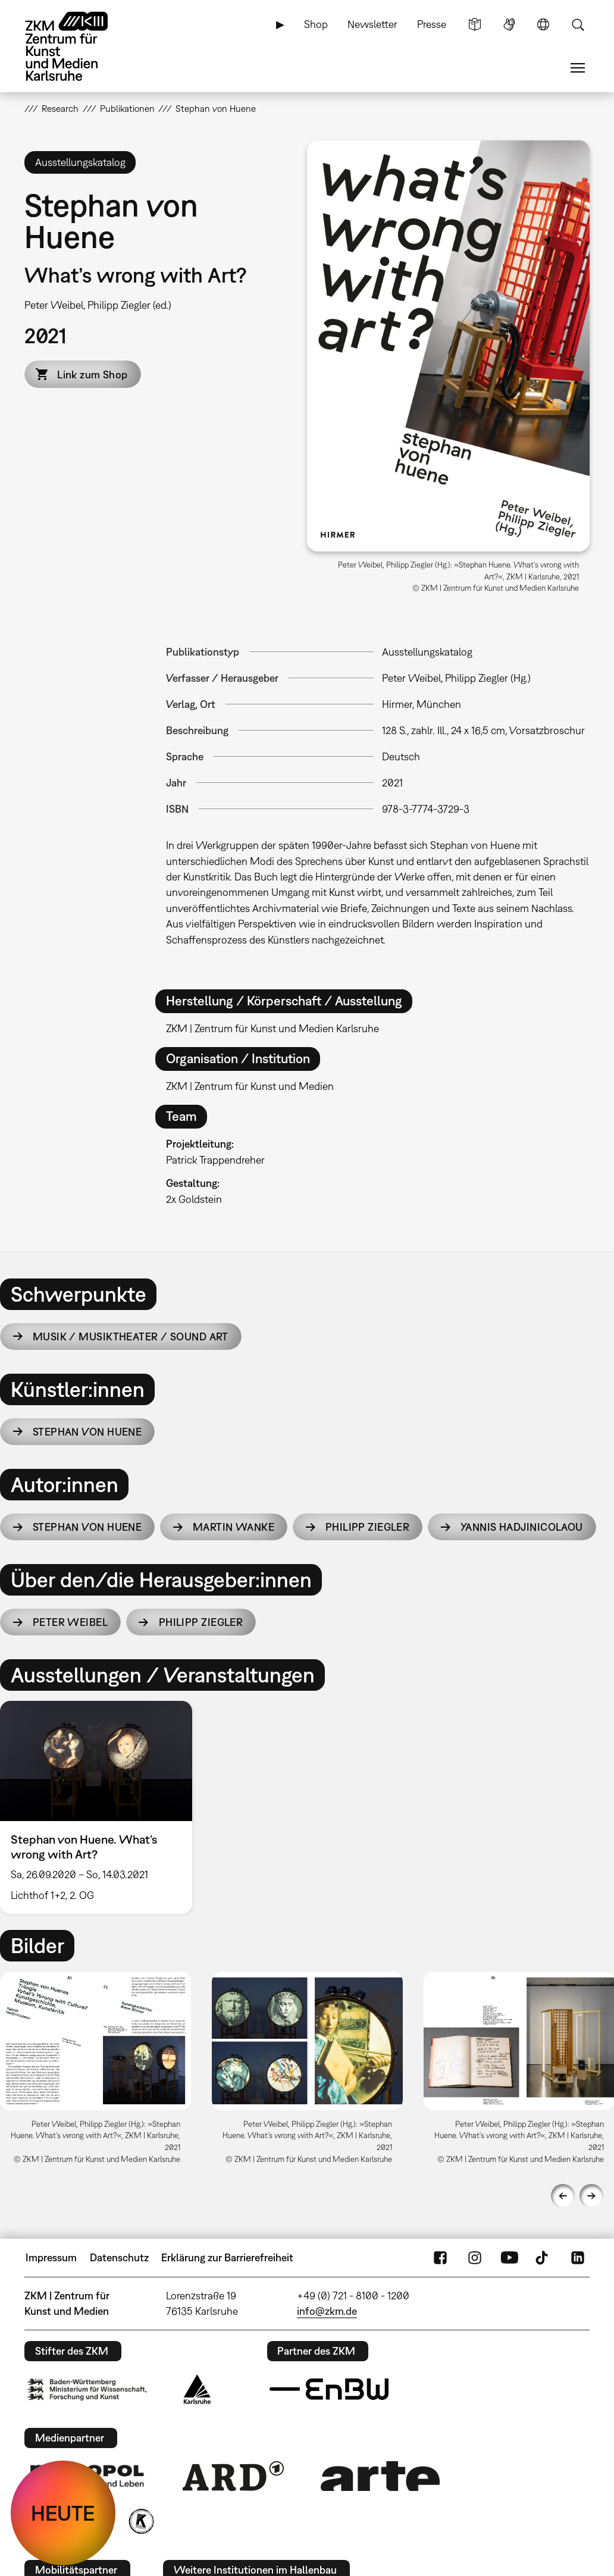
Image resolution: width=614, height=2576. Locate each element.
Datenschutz (119, 2257)
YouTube (509, 2257)
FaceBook (440, 2257)
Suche (578, 24)
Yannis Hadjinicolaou (521, 1527)
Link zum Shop (92, 374)
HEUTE (63, 2513)
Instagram (475, 2257)
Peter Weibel (70, 1622)
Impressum (51, 2257)
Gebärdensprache (509, 24)
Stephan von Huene (87, 1431)
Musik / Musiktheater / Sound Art (130, 1336)
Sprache (543, 24)
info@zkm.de (327, 2311)
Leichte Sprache (475, 24)
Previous (563, 2196)
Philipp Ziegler (367, 1527)
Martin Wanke (233, 1527)
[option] (101, 1807)
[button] (448, 345)
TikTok (543, 2257)
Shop (316, 24)
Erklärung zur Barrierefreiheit (227, 2257)
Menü (578, 68)
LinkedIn (578, 2257)
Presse (431, 24)
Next (591, 2196)
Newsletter (372, 24)
